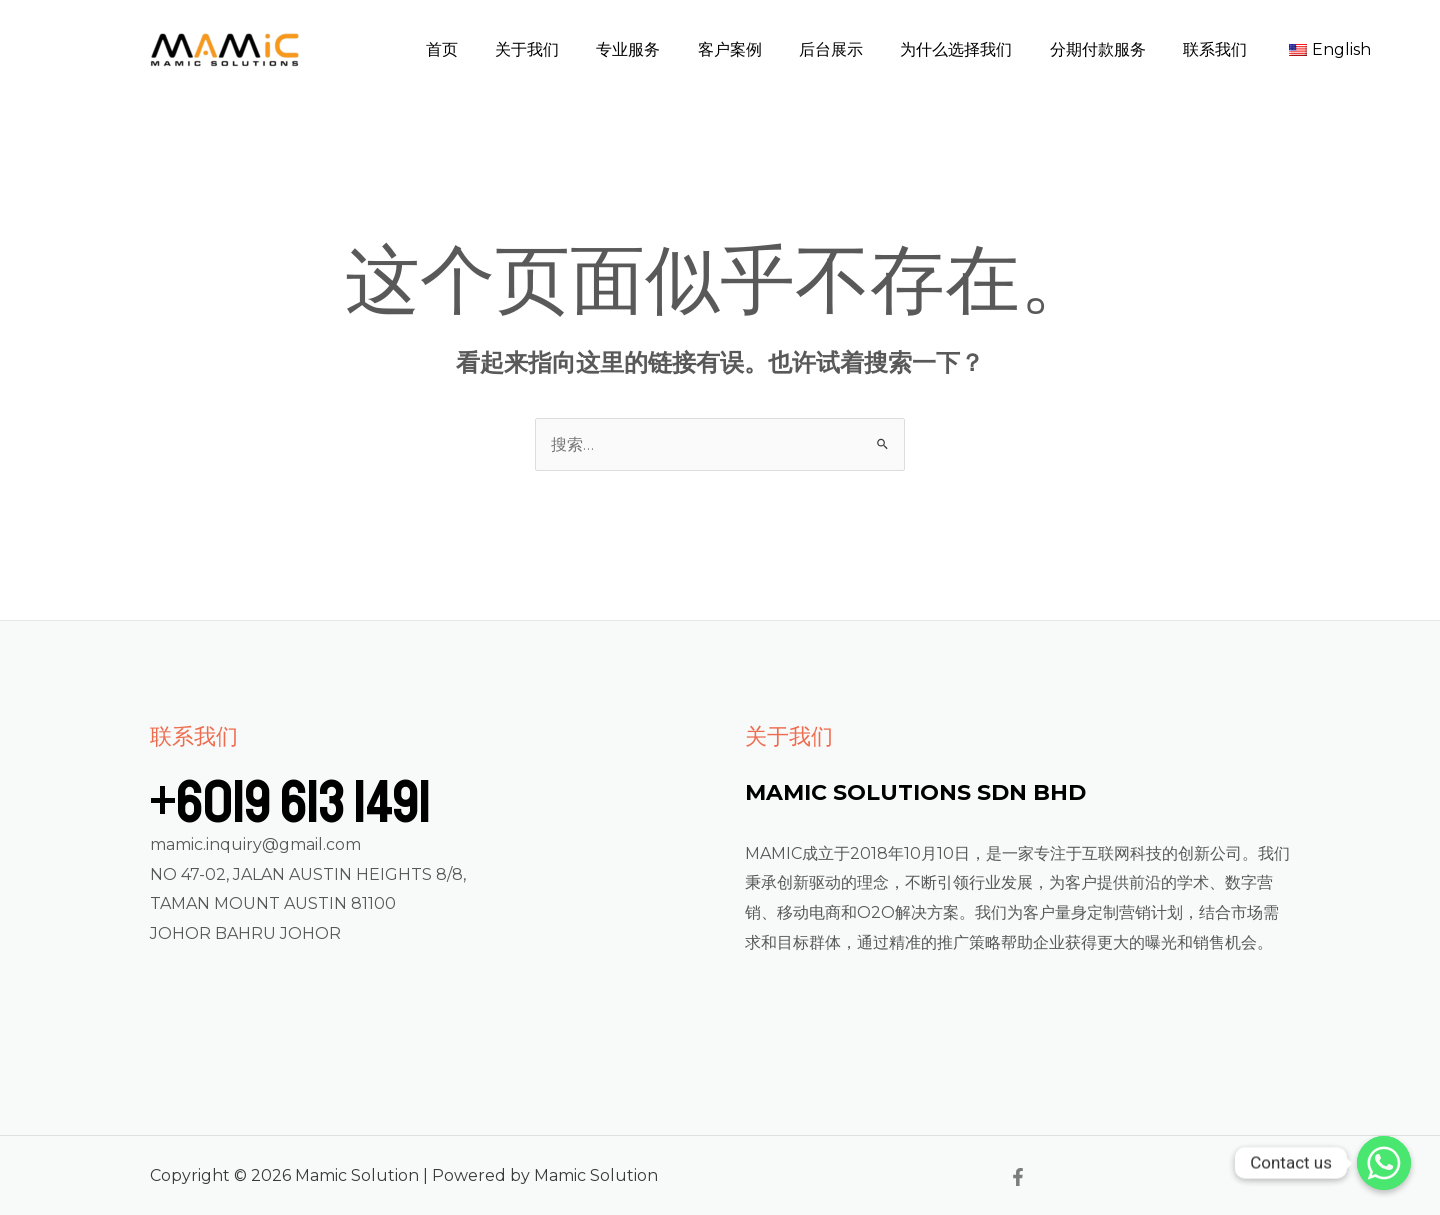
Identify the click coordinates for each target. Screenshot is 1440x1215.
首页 (487, 49)
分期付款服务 (1111, 49)
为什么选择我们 (975, 49)
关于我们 (567, 49)
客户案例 (759, 49)
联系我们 (1223, 49)
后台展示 (855, 49)
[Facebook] (1018, 1177)
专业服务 (663, 49)
